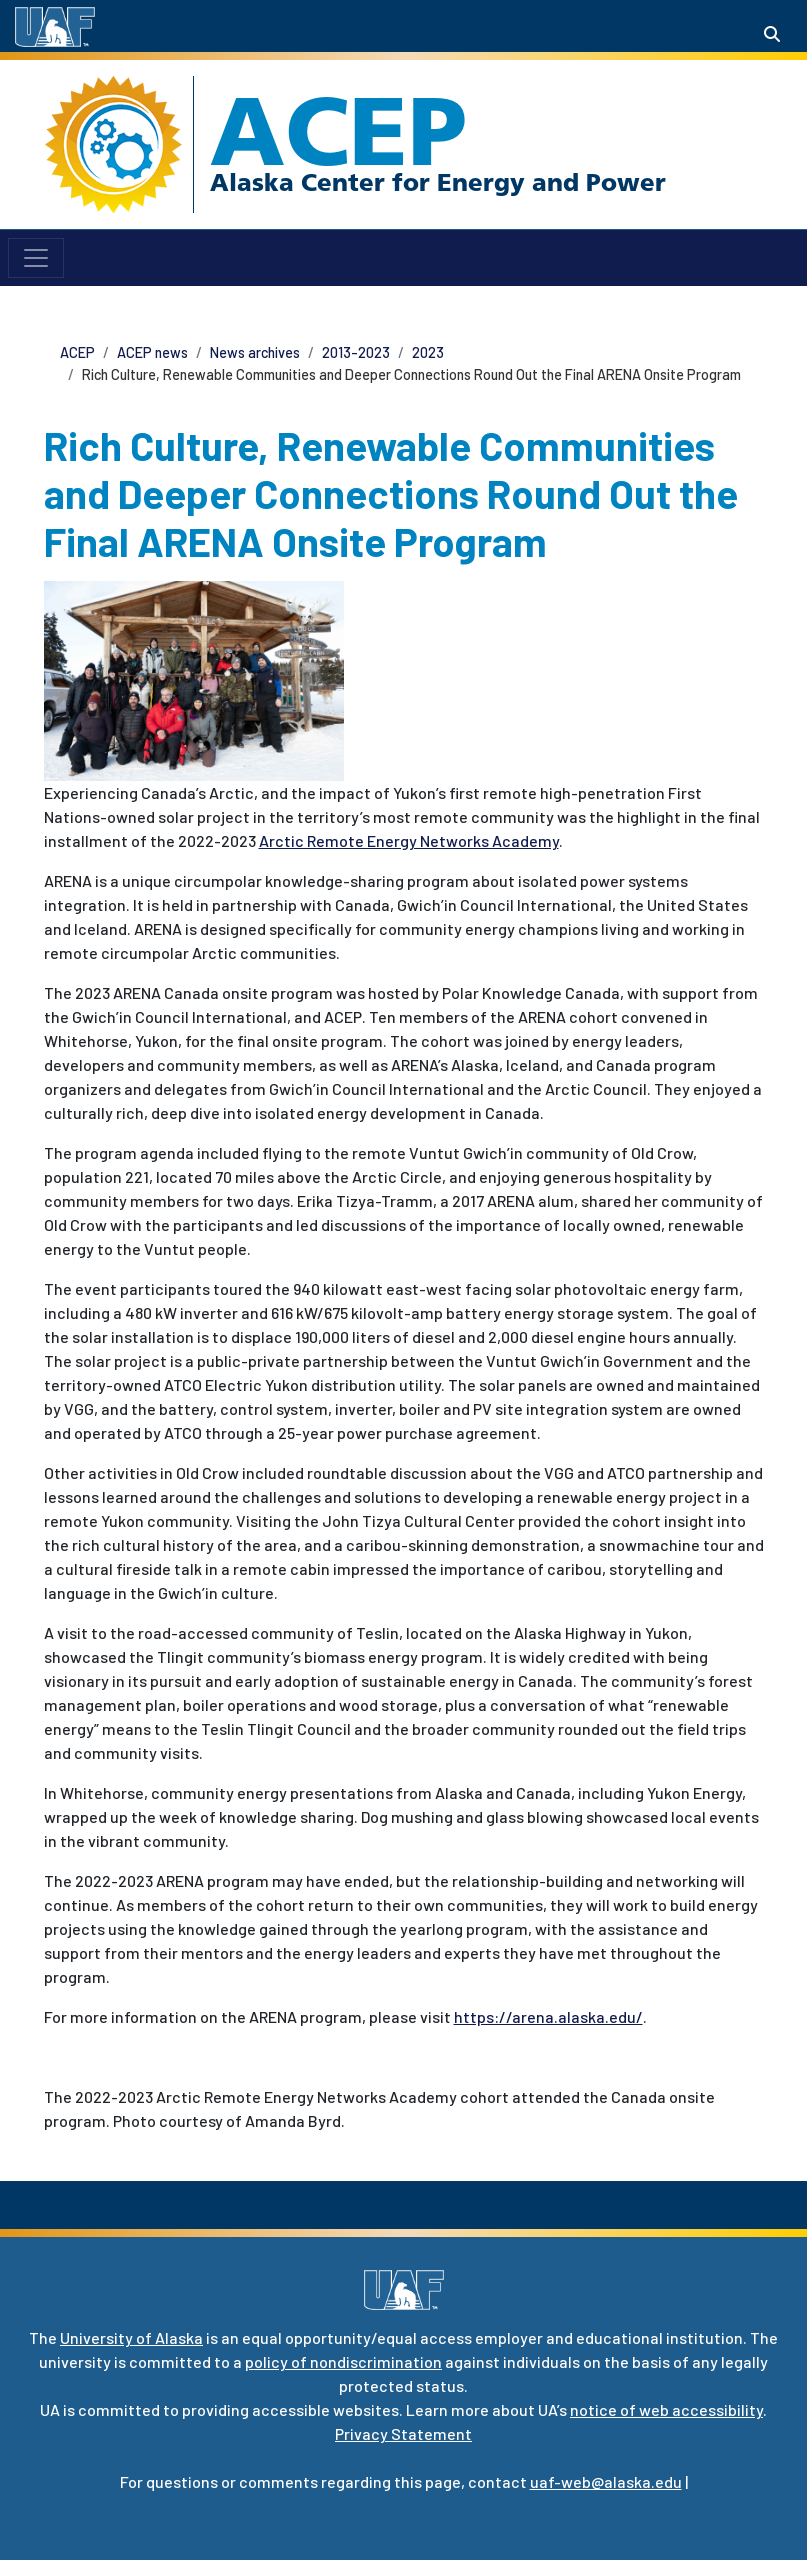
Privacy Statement (403, 2433)
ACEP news (152, 352)
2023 (428, 352)
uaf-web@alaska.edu (606, 2481)
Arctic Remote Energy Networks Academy (409, 840)
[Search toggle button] (772, 34)
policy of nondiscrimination (343, 2361)
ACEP (338, 131)
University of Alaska (131, 2337)
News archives (255, 352)
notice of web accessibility (666, 2409)
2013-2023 (356, 352)
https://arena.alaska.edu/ (548, 2016)
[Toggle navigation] (36, 258)
